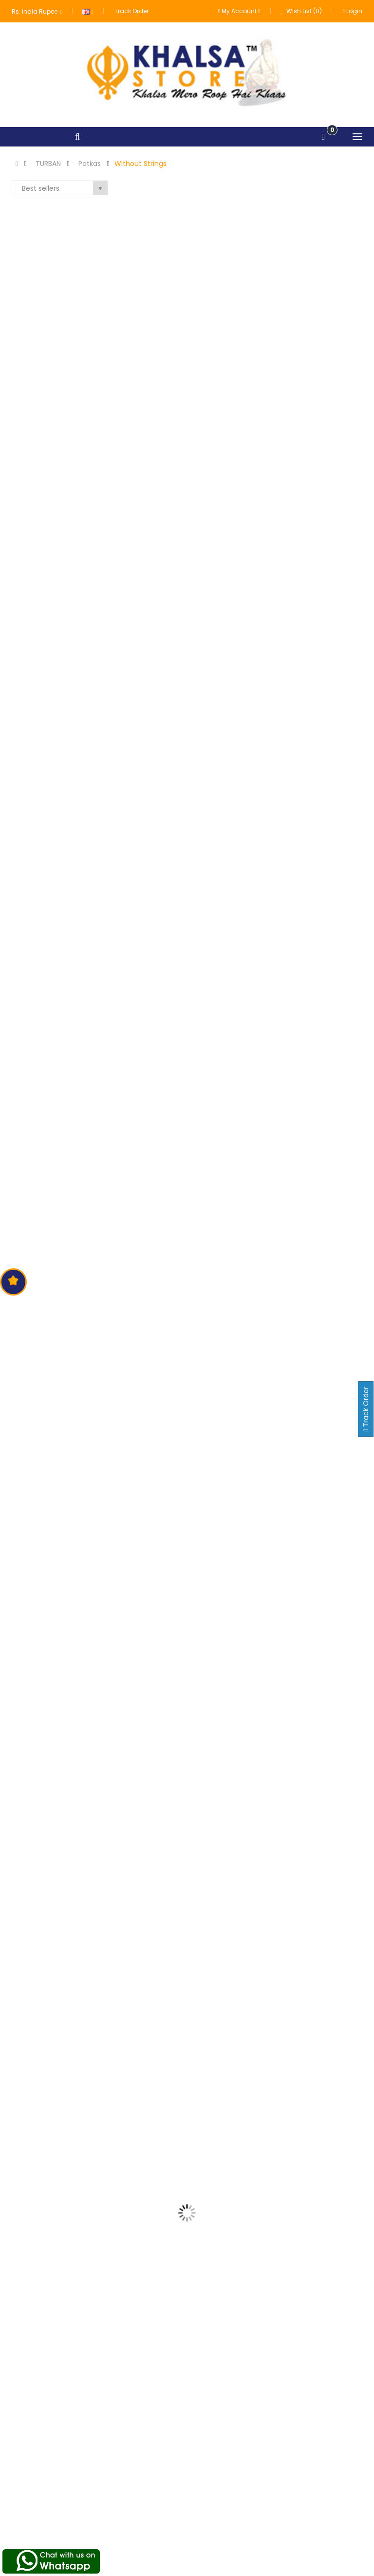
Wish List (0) (301, 11)
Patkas (89, 163)
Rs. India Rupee (37, 11)
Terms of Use (156, 2501)
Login (352, 11)
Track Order (131, 11)
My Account (275, 2483)
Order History (277, 2501)
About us (148, 2483)
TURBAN (48, 163)
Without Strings (140, 163)
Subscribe (336, 2397)
